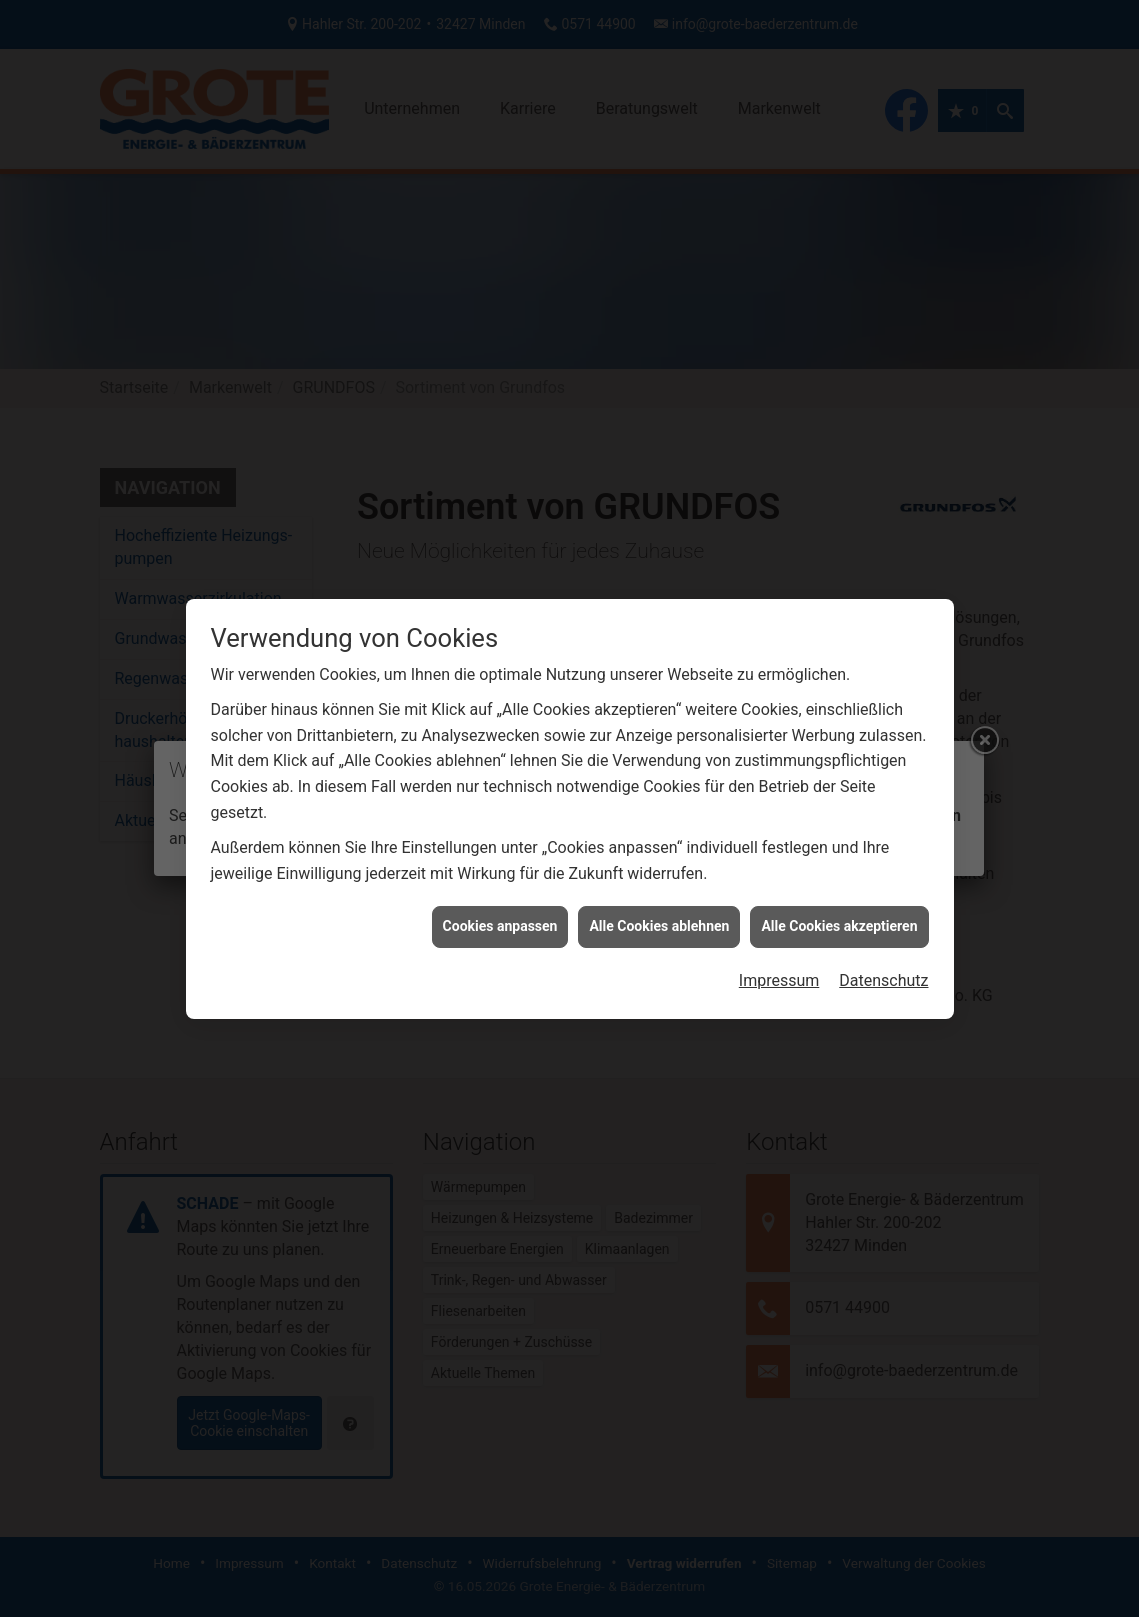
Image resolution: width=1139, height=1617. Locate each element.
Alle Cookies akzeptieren (839, 856)
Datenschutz (883, 909)
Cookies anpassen (500, 856)
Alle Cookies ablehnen (659, 856)
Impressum (779, 909)
